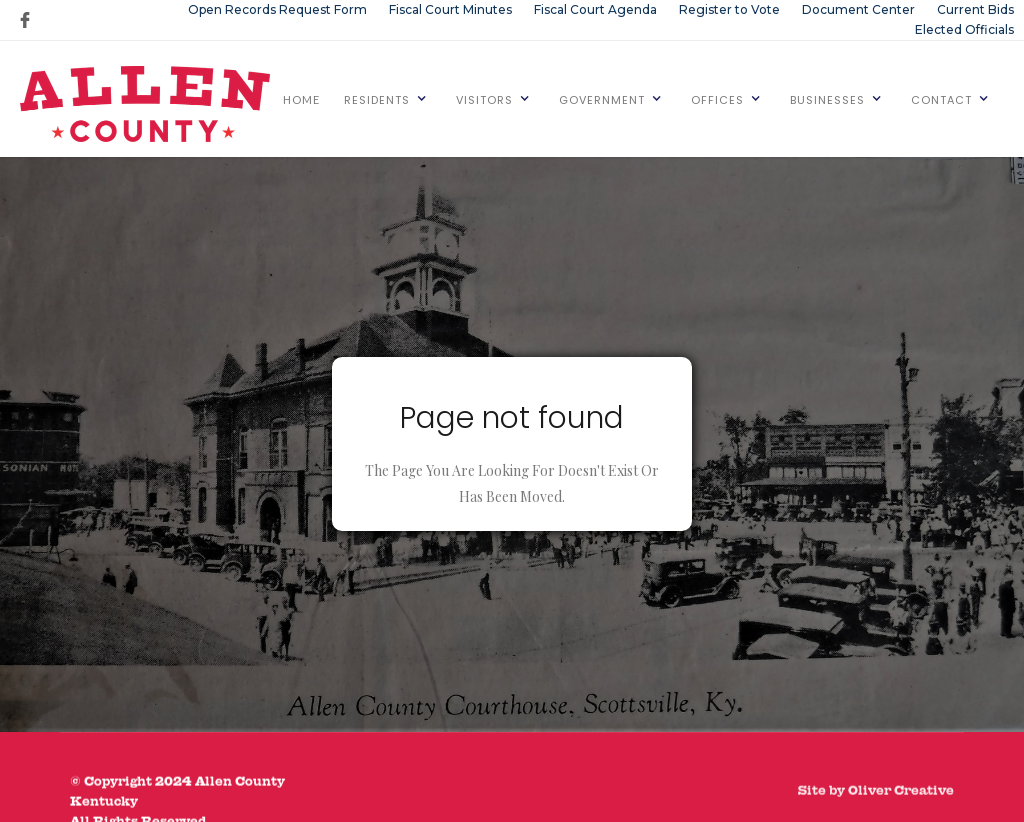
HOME (301, 99)
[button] (386, 99)
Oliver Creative (901, 802)
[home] (145, 104)
